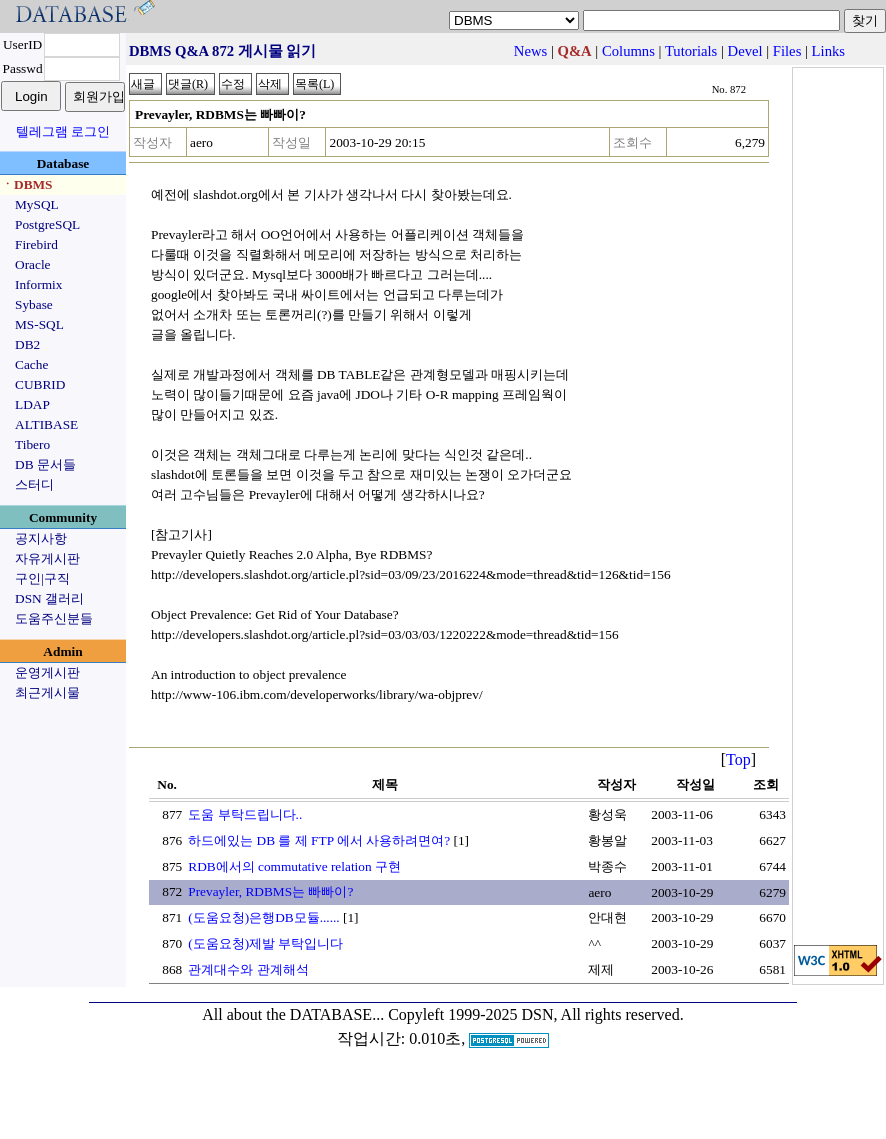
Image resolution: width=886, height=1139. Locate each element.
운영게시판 (47, 672)
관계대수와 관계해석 (248, 969)
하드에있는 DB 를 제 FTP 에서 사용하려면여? (319, 840)
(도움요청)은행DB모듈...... (263, 917)
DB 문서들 (45, 464)
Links (828, 51)
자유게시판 (47, 558)
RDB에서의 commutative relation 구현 (294, 866)
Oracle (33, 264)
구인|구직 (42, 578)
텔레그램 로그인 (63, 131)
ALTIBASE (46, 424)
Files (787, 51)
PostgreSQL (47, 224)
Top (738, 759)
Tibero (32, 444)
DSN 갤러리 (49, 598)
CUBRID (40, 384)
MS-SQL (39, 324)
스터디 (34, 484)
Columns (628, 51)
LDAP (32, 404)
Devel (745, 51)
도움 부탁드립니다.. (245, 814)
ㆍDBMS (27, 184)
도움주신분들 (54, 618)
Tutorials (691, 51)
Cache (31, 364)
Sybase (34, 304)
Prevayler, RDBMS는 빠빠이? (270, 891)
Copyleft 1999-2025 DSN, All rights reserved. (536, 1014)
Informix (38, 284)
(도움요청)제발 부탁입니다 (265, 943)
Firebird (36, 244)
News (530, 51)
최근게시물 (47, 692)
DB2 (27, 344)
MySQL (37, 204)
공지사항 (41, 538)
